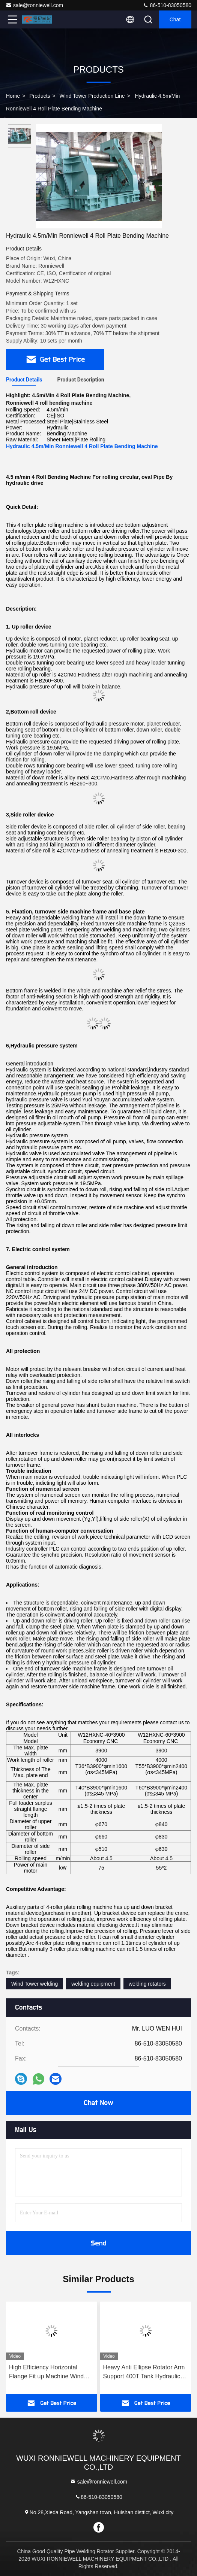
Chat (175, 19)
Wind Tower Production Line (92, 96)
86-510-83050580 (167, 5)
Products (39, 96)
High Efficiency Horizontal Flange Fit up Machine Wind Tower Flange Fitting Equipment (51, 2372)
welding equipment (93, 1984)
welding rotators (147, 1984)
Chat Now (98, 2103)
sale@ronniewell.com (34, 5)
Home (13, 96)
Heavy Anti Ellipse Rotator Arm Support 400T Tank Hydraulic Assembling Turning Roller (144, 2372)
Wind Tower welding (34, 1984)
